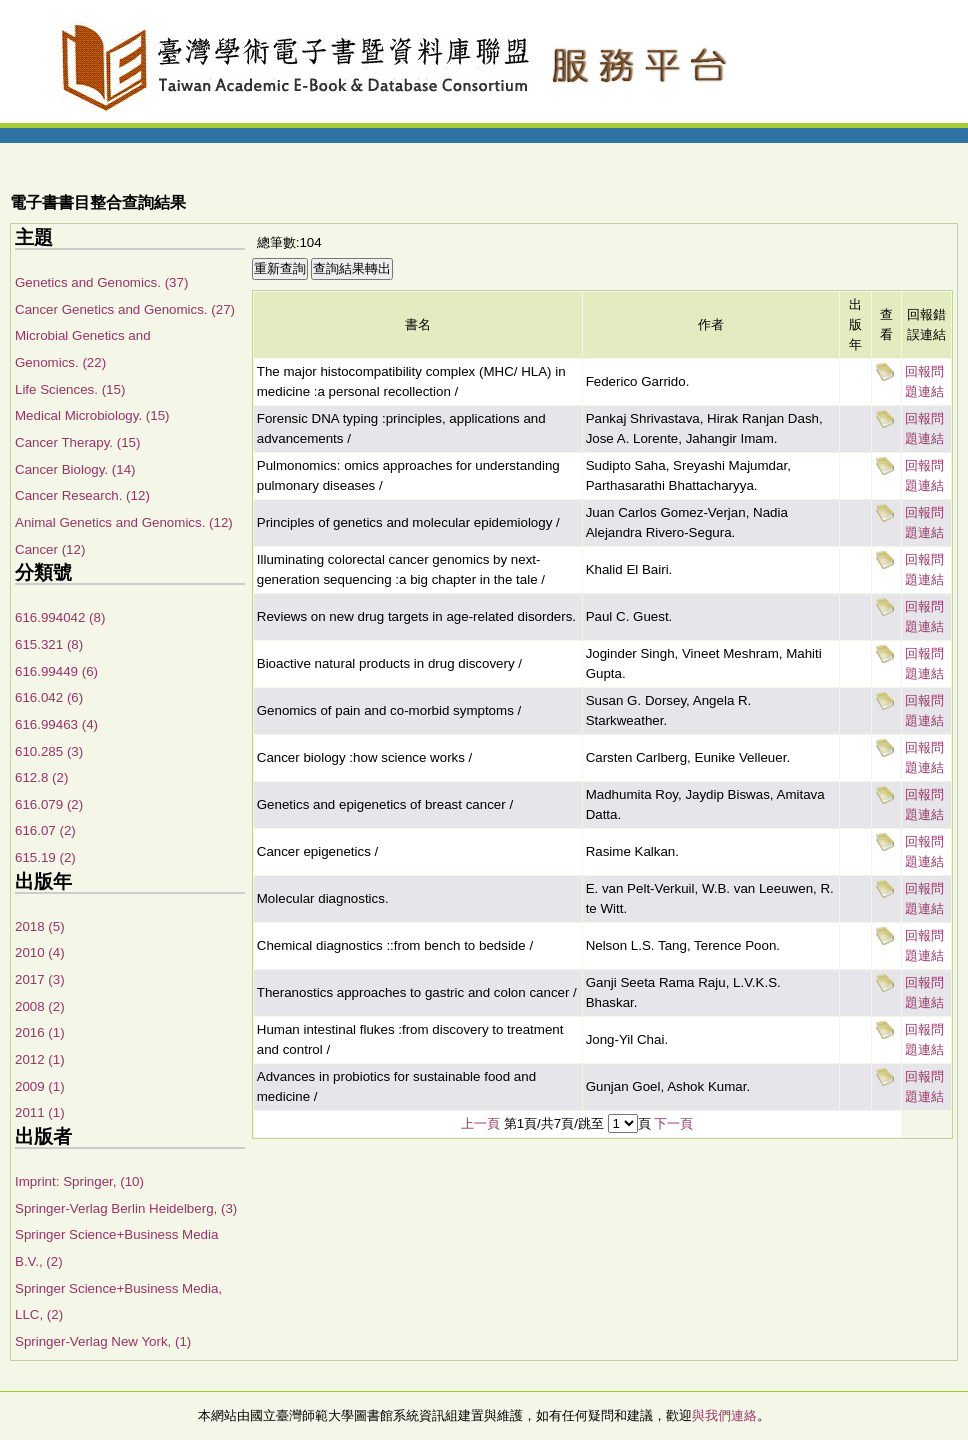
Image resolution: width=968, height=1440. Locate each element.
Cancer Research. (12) (82, 495)
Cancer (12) (50, 549)
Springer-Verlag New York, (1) (103, 1341)
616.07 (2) (45, 830)
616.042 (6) (49, 697)
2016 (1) (40, 1032)
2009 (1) (40, 1086)
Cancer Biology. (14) (75, 469)
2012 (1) (40, 1059)
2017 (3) (40, 979)
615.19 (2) (45, 857)
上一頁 (480, 1123)
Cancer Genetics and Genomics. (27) (125, 309)
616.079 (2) (49, 804)
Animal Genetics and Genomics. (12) (124, 522)
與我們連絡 (724, 1415)
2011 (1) (40, 1112)
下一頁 (673, 1123)
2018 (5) (40, 926)
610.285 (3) (49, 751)
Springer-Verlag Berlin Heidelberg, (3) (126, 1208)
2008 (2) (40, 1006)
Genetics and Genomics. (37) (101, 282)
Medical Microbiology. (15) (92, 415)
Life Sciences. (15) (70, 389)
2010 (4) (40, 952)
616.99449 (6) (56, 671)
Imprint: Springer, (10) (79, 1181)
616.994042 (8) (60, 617)
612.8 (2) (41, 777)
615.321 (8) (49, 644)
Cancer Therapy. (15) (77, 442)
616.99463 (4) (56, 724)
